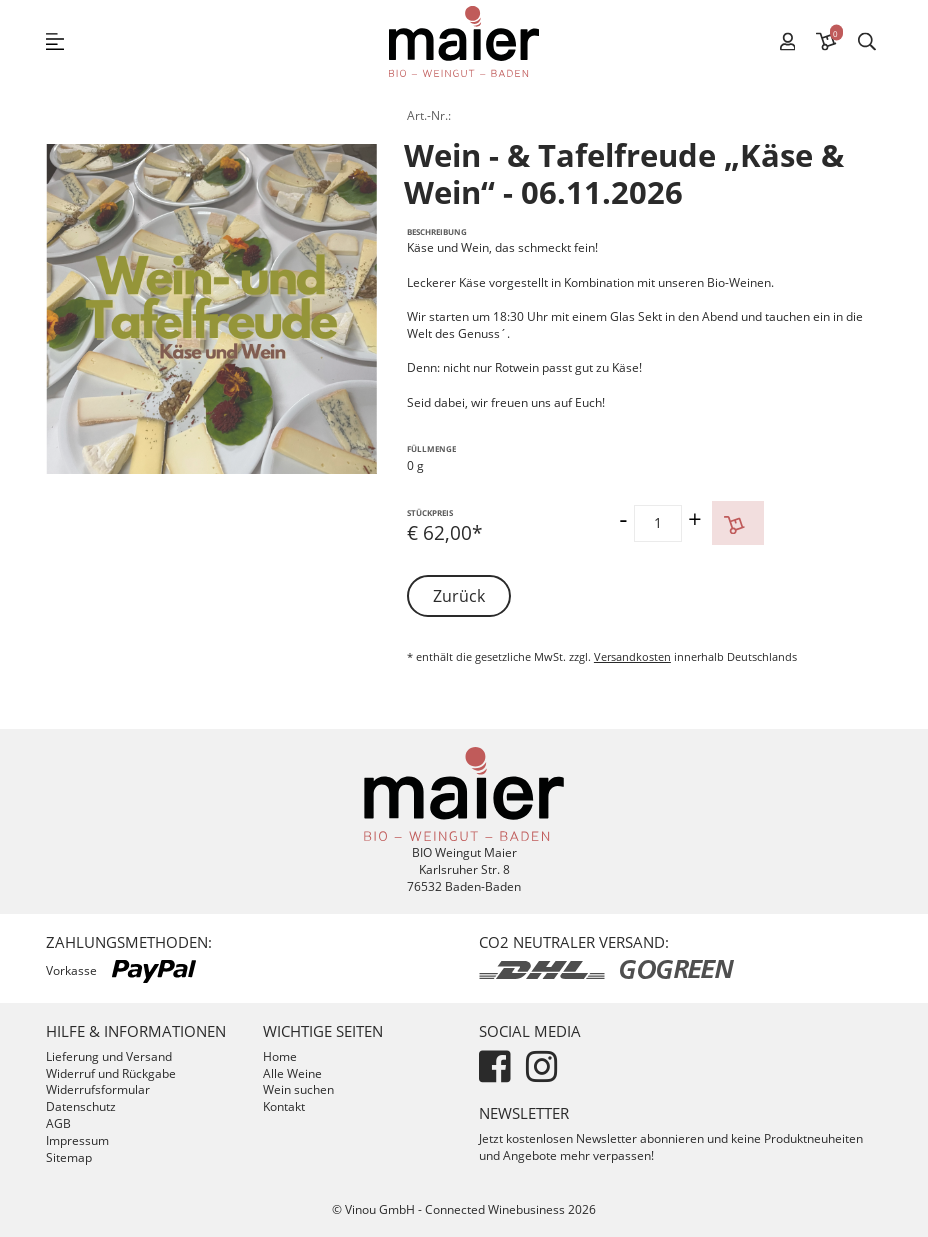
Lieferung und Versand (109, 1056)
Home (280, 1056)
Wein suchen (298, 1089)
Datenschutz (81, 1106)
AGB (58, 1123)
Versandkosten (632, 656)
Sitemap (69, 1157)
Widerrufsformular (98, 1089)
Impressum (77, 1140)
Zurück (459, 596)
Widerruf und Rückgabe (111, 1073)
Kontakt (284, 1106)
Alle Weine (292, 1073)
